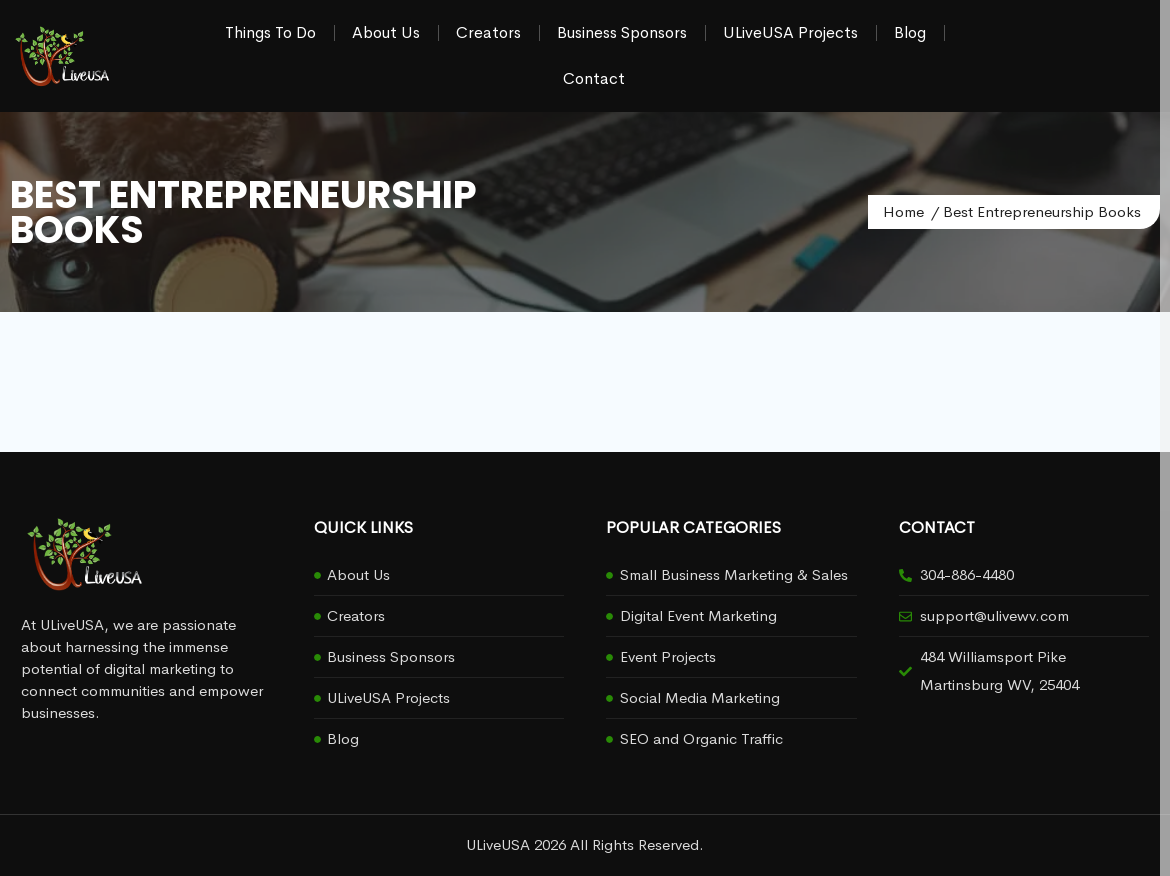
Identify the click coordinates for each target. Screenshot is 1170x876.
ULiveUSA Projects (790, 32)
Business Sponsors (622, 32)
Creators (488, 32)
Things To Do (270, 32)
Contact (594, 78)
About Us (386, 32)
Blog (910, 32)
